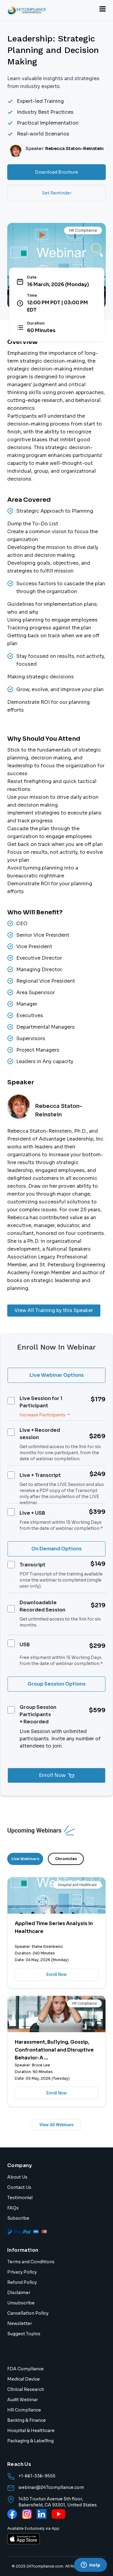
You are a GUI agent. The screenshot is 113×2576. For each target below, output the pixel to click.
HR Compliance (24, 2410)
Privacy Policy (22, 2272)
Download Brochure (56, 172)
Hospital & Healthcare (31, 2430)
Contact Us (19, 2187)
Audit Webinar (22, 2399)
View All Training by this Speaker (53, 1310)
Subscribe (18, 2218)
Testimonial (20, 2197)
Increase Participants (43, 1415)
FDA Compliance (25, 2369)
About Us (17, 2177)
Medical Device (23, 2379)
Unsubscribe (21, 2303)
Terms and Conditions (31, 2261)
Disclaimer (18, 2292)
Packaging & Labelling (30, 2441)
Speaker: (64, 148)
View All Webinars (56, 2124)
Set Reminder (56, 193)
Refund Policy (22, 2282)
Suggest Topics (23, 2333)
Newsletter (19, 2323)
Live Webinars (25, 1858)
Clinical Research (25, 2389)
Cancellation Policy (28, 2313)
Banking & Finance (26, 2420)
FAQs (13, 2208)
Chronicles (66, 1858)
